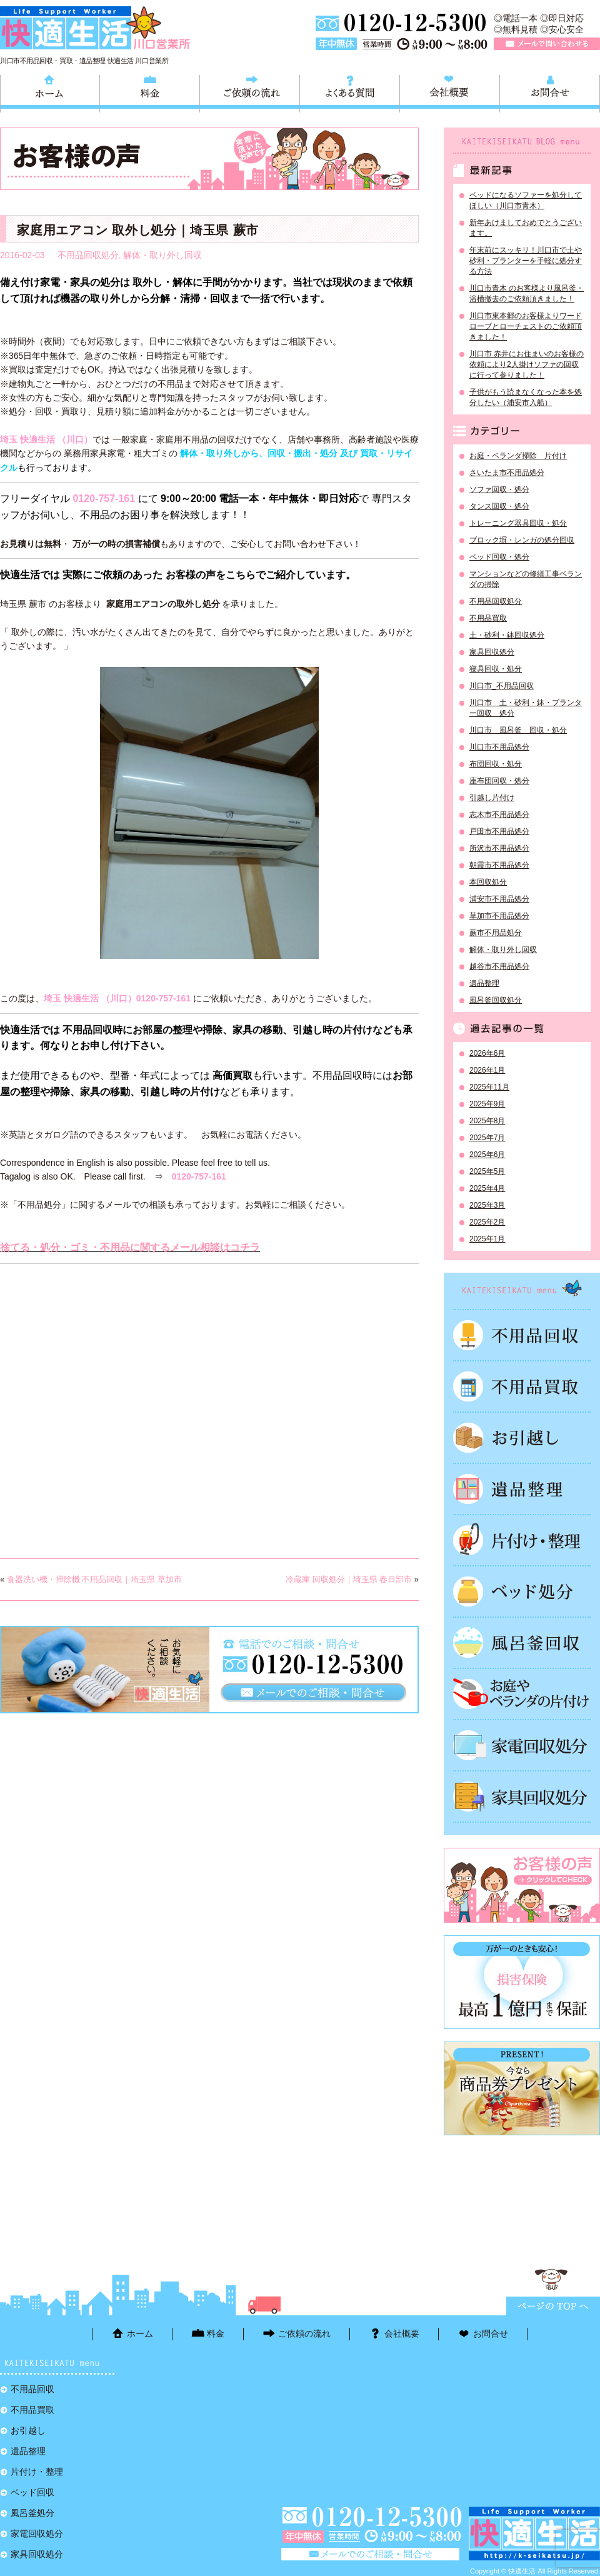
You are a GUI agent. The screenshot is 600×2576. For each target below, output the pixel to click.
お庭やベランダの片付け (522, 1694)
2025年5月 (487, 1171)
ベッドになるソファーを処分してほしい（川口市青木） (525, 200)
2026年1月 (487, 1070)
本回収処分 (488, 882)
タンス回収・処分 (499, 506)
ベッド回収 (522, 1591)
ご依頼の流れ (249, 92)
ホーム (50, 92)
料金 (149, 92)
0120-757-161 (103, 498)
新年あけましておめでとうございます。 (525, 228)
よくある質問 (349, 92)
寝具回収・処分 (495, 668)
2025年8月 (487, 1120)
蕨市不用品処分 (495, 932)
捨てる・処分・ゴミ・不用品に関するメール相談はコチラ (130, 1247)
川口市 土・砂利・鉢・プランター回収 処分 (525, 708)
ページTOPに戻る (553, 2306)
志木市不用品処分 (499, 814)
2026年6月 (487, 1053)
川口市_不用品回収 (501, 685)
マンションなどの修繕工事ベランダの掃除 (525, 579)
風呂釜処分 (522, 1643)
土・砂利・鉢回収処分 (506, 635)
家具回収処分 (491, 652)
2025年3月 (487, 1205)
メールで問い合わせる (547, 44)
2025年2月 (487, 1222)
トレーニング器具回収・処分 (518, 523)
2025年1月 (487, 1239)
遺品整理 (484, 983)
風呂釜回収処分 (495, 1000)
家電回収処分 (522, 1745)
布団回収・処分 (495, 763)
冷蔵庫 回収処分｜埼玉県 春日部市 (349, 1579)
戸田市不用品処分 (499, 831)
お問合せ (549, 92)
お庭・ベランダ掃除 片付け (518, 455)
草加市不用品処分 (499, 915)
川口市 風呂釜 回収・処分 (518, 730)
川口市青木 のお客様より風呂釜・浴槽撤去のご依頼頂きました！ (526, 293)
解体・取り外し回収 (162, 255)
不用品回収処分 (88, 255)
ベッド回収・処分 (499, 557)
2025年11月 (489, 1087)
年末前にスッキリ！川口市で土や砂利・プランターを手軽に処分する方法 (525, 261)
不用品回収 (522, 1335)
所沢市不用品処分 (499, 848)
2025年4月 (487, 1188)
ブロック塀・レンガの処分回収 (521, 540)
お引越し (522, 1438)
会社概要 (449, 92)
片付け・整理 (522, 1540)
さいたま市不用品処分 (506, 472)
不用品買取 (488, 618)
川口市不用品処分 (499, 747)
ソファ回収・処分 (499, 489)
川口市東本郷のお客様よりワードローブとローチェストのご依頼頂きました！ (525, 326)
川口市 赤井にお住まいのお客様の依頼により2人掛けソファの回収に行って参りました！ (526, 364)
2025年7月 (487, 1137)
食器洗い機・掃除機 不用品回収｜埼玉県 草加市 (94, 1579)
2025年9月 (487, 1104)
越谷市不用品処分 (499, 966)
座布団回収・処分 (499, 780)
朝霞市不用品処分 (499, 865)
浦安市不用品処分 (499, 899)
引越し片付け (491, 797)
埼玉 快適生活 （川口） (46, 439)
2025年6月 (487, 1154)
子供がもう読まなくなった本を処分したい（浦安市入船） (525, 397)
